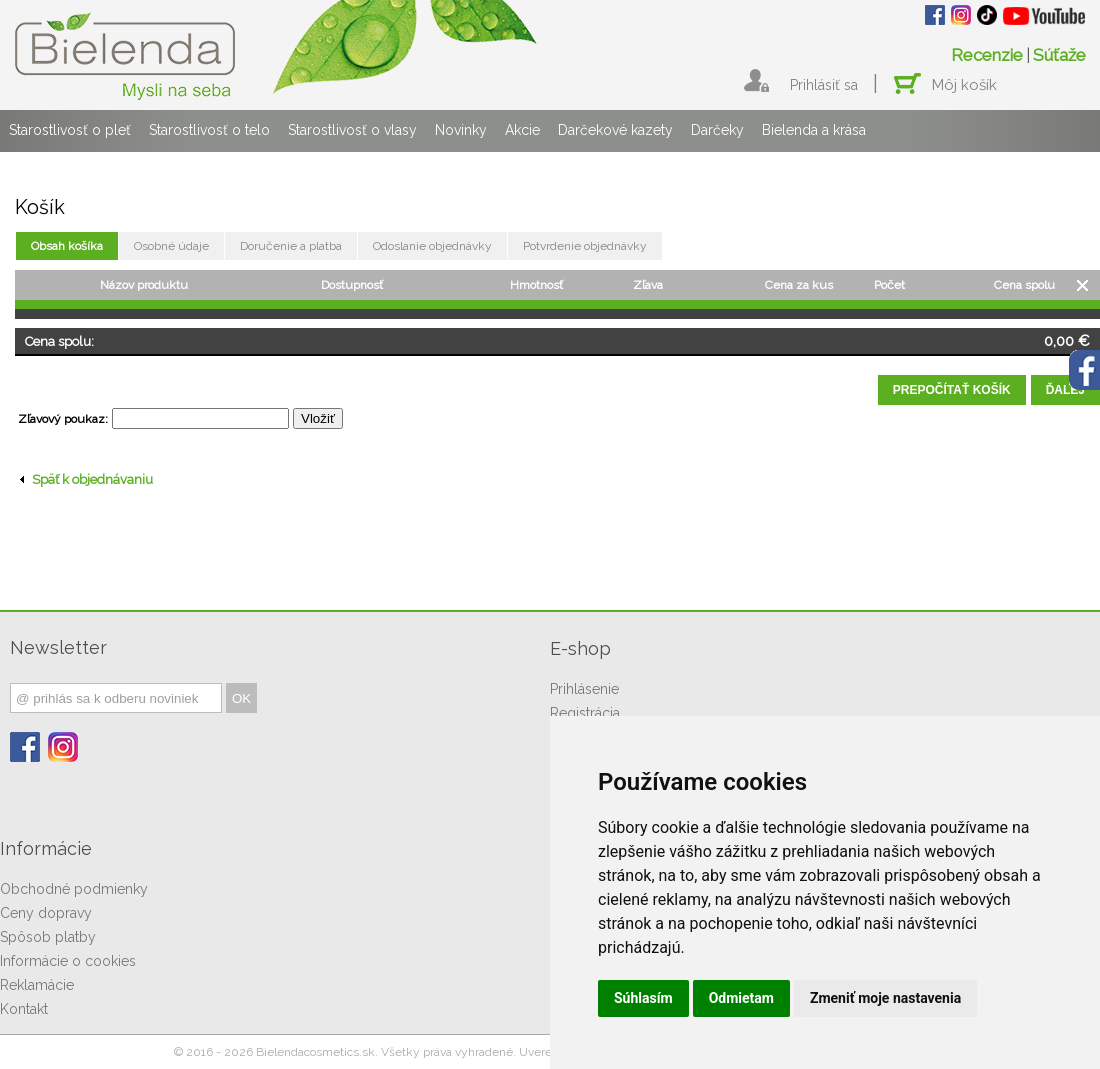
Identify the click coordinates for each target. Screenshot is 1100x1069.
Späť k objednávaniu (86, 479)
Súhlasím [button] (643, 998)
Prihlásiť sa (824, 85)
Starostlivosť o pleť (70, 130)
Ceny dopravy (46, 913)
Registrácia (585, 713)
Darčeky (717, 130)
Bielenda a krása (814, 130)
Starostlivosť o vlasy (352, 130)
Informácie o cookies (68, 961)
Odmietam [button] (741, 998)
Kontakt (24, 1009)
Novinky (461, 130)
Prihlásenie (584, 689)
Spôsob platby (48, 937)
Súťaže (1059, 55)
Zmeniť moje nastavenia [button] (885, 998)
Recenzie (987, 55)
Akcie (522, 130)
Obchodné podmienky (74, 889)
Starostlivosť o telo (209, 130)
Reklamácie (37, 985)
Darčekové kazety (615, 130)
